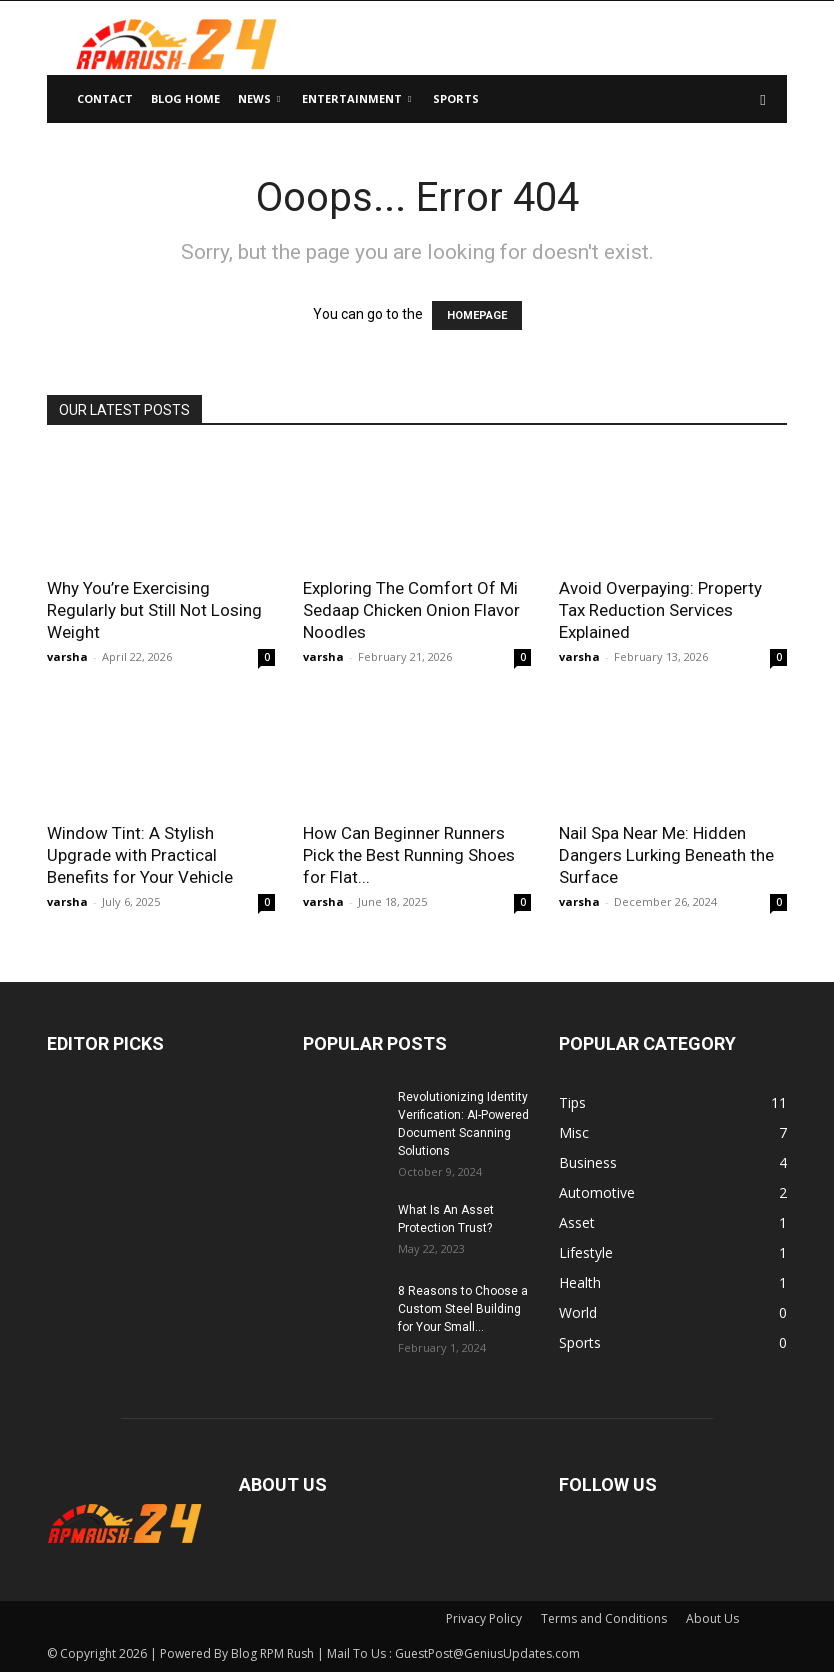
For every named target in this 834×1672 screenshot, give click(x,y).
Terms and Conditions (604, 1618)
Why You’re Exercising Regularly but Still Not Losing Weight (154, 610)
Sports (456, 98)
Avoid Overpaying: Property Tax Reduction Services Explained (660, 610)
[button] (763, 99)
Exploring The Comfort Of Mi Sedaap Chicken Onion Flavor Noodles (411, 610)
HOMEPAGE (477, 315)
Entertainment (356, 98)
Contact (105, 98)
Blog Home (185, 98)
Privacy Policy (484, 1618)
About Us (712, 1618)
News (259, 98)
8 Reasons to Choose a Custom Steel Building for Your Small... (463, 1309)
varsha (67, 656)
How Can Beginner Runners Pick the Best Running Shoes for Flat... (409, 855)
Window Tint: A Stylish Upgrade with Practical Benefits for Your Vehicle (140, 855)
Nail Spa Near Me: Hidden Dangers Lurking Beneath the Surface (666, 855)
